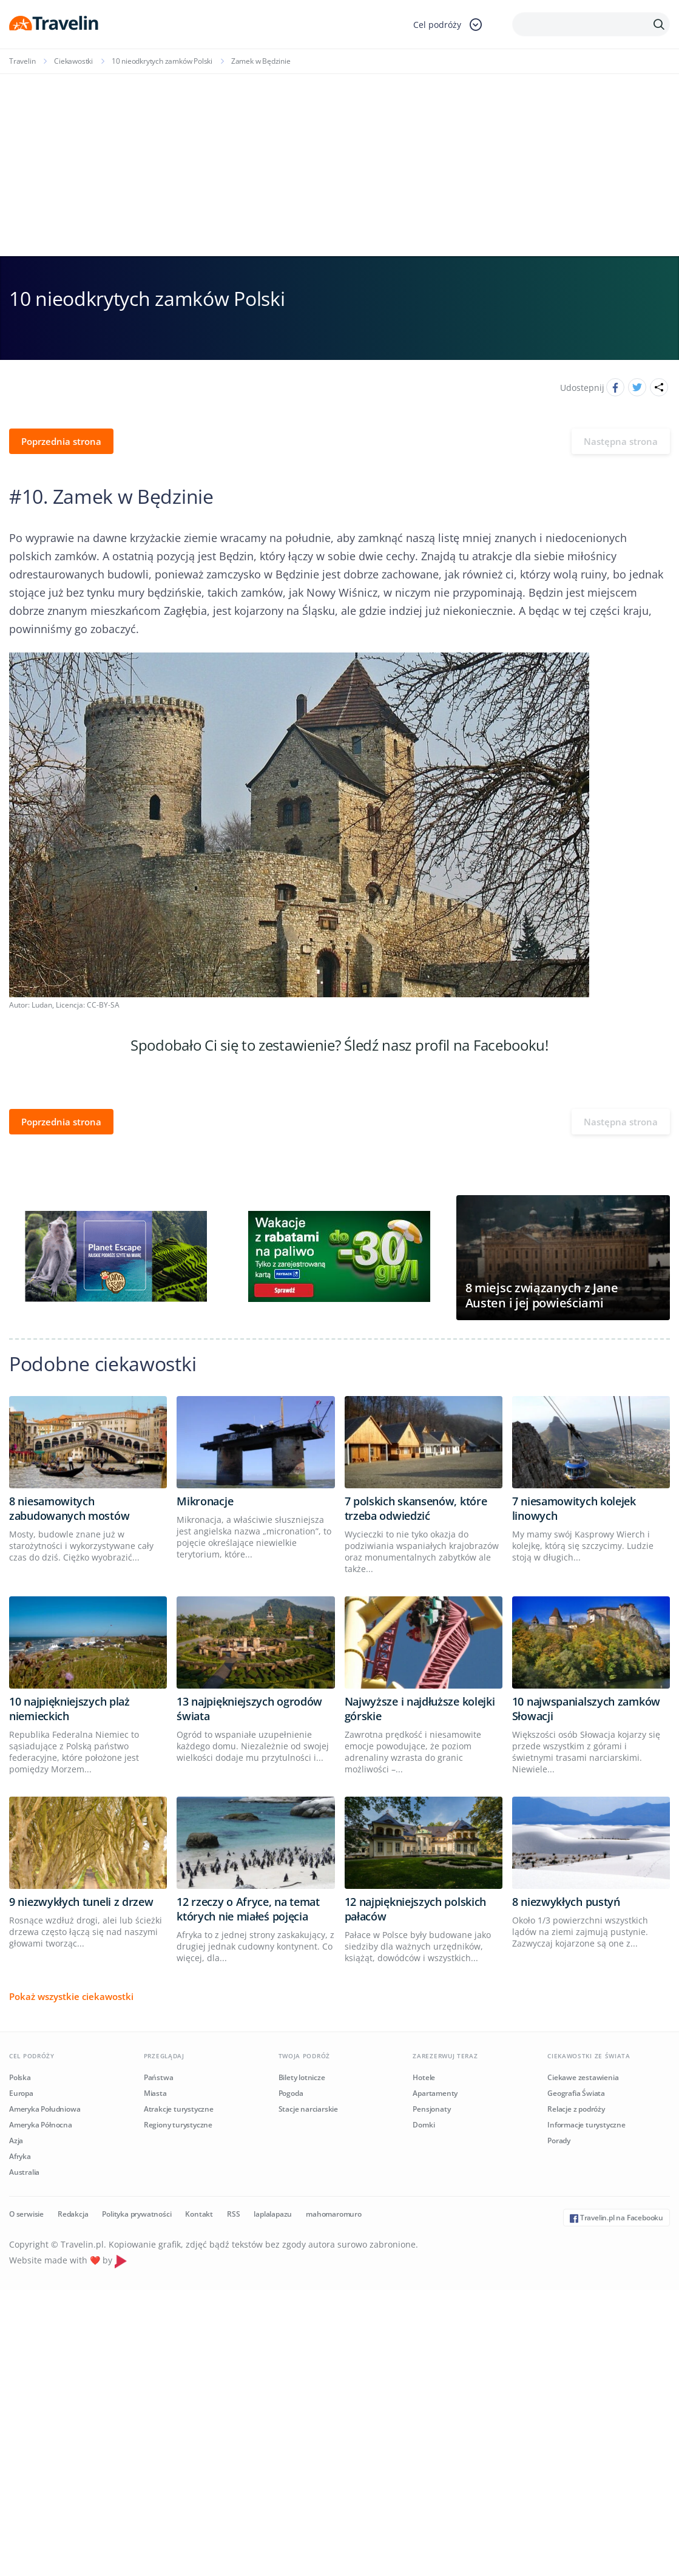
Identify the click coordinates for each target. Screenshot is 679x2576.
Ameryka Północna (40, 2125)
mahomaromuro (334, 2214)
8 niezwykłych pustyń (566, 1901)
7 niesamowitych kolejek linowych (574, 1508)
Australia (24, 2172)
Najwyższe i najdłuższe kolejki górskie (420, 1708)
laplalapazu (273, 2214)
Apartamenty (435, 2093)
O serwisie (26, 2214)
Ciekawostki (73, 61)
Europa (21, 2093)
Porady (558, 2140)
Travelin (22, 61)
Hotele (424, 2077)
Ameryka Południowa (44, 2109)
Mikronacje (205, 1501)
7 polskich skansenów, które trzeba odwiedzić (416, 1508)
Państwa (159, 2077)
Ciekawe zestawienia (582, 2077)
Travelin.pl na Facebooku (616, 2217)
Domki (423, 2125)
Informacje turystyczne (586, 2125)
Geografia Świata (576, 2093)
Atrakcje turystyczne (179, 2109)
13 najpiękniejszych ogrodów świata (249, 1708)
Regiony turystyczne (178, 2125)
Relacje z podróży (576, 2109)
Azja (16, 2140)
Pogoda (291, 2093)
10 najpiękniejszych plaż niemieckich (69, 1708)
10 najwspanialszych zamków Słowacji (586, 1708)
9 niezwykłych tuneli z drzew (81, 1901)
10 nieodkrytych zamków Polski (162, 61)
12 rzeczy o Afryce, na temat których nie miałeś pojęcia (248, 1909)
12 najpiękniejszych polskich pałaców (416, 1909)
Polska (20, 2077)
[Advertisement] (339, 165)
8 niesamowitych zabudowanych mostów (69, 1508)
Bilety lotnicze (302, 2077)
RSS (233, 2214)
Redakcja (73, 2214)
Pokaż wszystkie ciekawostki (71, 1996)
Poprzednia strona (61, 441)
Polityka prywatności (136, 2214)
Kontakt (199, 2214)
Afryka (20, 2156)
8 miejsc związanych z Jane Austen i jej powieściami (541, 1295)
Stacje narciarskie (308, 2109)
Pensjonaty (431, 2109)
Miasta (155, 2093)
